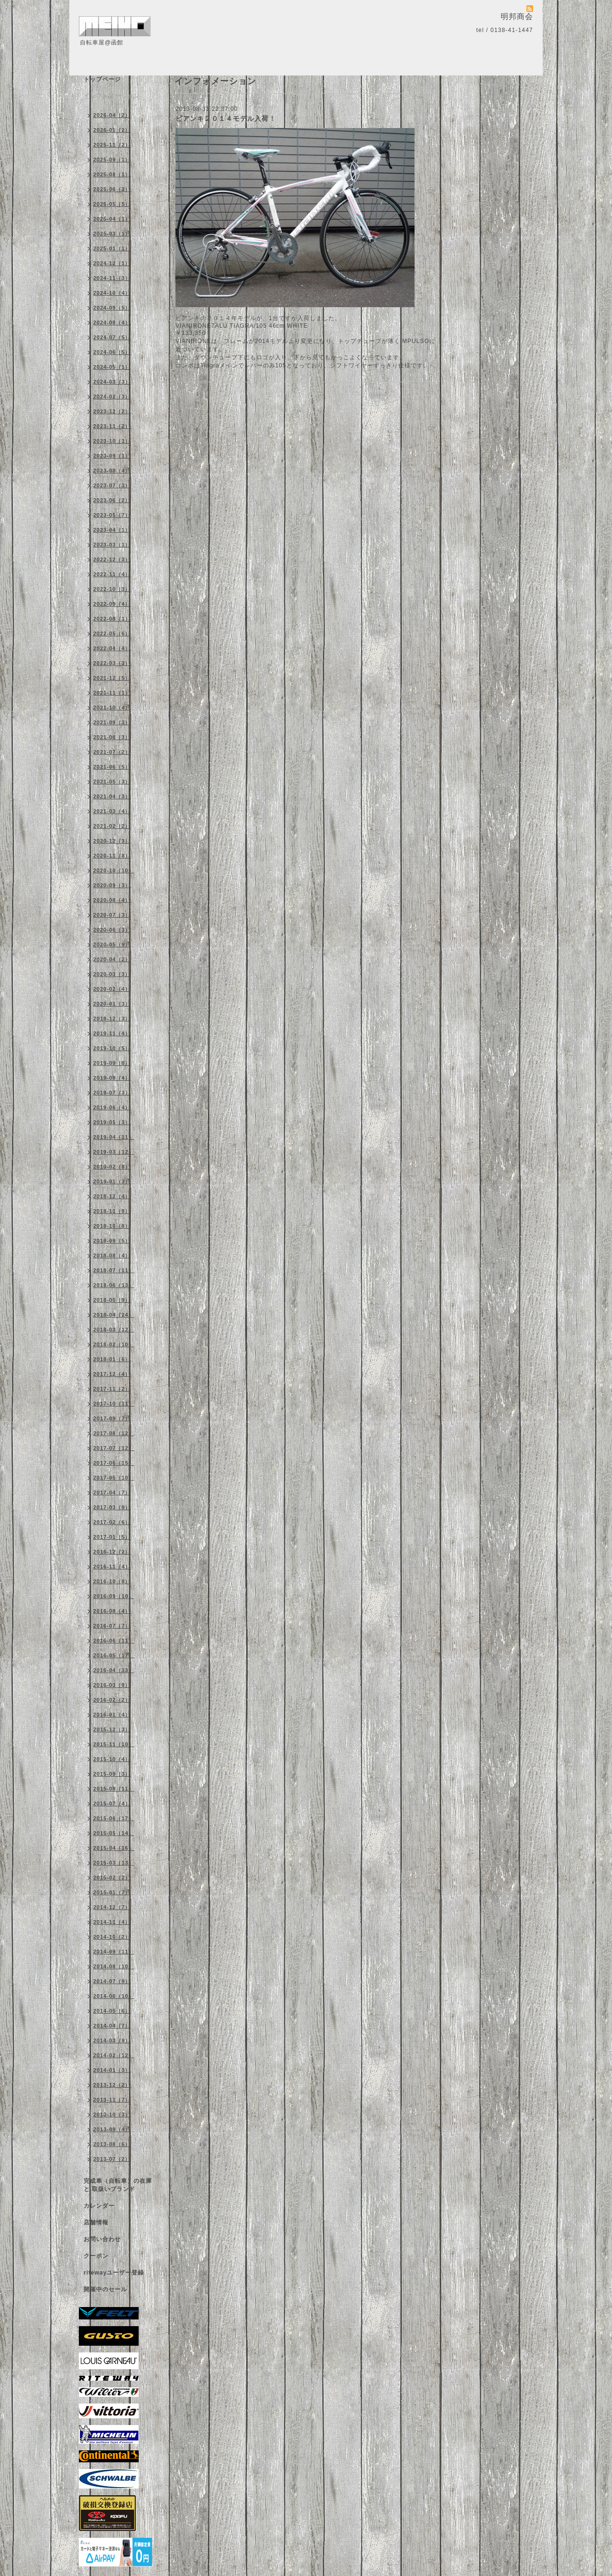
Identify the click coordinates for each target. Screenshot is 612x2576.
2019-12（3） (112, 1018)
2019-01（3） (112, 1181)
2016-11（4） (112, 1566)
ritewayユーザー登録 (114, 2272)
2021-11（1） (112, 693)
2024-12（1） (112, 263)
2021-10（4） (112, 707)
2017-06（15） (113, 1463)
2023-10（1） (112, 441)
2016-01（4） (112, 1714)
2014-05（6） (112, 2011)
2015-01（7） (112, 1892)
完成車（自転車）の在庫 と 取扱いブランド (118, 2185)
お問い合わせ (102, 2239)
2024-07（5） (112, 337)
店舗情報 (96, 2222)
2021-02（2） (112, 826)
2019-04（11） (113, 1137)
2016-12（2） (112, 1552)
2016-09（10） (113, 1596)
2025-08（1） (112, 174)
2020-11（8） (112, 856)
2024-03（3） (112, 382)
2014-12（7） (112, 1907)
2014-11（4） (112, 1922)
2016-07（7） (112, 1626)
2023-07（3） (112, 485)
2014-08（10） (113, 1966)
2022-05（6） (112, 633)
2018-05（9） (112, 1300)
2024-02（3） (112, 396)
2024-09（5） (112, 308)
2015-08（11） (113, 1789)
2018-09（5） (112, 1241)
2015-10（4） (112, 1759)
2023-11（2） (112, 426)
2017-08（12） (113, 1433)
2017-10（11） (113, 1403)
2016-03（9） (112, 1685)
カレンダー (99, 2205)
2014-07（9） (112, 1981)
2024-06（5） (112, 352)
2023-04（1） (112, 530)
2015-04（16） (113, 1848)
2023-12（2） (112, 411)
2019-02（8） (112, 1167)
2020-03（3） (112, 974)
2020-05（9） (112, 944)
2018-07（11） (113, 1270)
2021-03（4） (112, 811)
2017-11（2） (112, 1389)
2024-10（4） (112, 293)
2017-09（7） (112, 1418)
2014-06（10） (113, 1996)
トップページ (102, 79)
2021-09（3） (112, 722)
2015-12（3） (112, 1729)
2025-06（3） (112, 189)
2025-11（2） (112, 145)
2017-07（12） (113, 1448)
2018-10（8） (112, 1226)
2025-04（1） (112, 219)
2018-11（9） (112, 1211)
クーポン (96, 2256)
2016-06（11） (113, 1640)
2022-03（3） (112, 663)
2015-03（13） (113, 1863)
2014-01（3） (112, 2070)
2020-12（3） (112, 841)
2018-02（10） (113, 1344)
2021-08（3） (112, 737)
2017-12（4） (112, 1374)
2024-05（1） (112, 367)
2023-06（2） (112, 500)
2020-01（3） (112, 1004)
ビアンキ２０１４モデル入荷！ (225, 118)
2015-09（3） (112, 1774)
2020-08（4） (112, 900)
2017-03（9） (112, 1507)
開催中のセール (105, 2289)
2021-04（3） (112, 796)
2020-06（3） (112, 930)
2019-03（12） (113, 1152)
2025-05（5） (112, 204)
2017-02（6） (112, 1522)
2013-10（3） (112, 2114)
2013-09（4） (112, 2129)
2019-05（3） (112, 1122)
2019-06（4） (112, 1107)
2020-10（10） (113, 870)
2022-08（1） (112, 619)
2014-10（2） (112, 1937)
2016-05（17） (113, 1655)
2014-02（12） (113, 2055)
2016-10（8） (112, 1581)
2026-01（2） (112, 130)
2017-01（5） (112, 1537)
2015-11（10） (113, 1744)
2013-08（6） (112, 2144)
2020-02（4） (112, 989)
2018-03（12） (113, 1329)
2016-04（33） (113, 1670)
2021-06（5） (112, 767)
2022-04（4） (112, 648)
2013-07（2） (112, 2159)
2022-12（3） (112, 559)
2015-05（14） (113, 1833)
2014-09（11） (113, 1951)
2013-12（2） (112, 2085)
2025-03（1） (112, 233)
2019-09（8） (112, 1063)
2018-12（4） (112, 1196)
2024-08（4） (112, 322)
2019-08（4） (112, 1078)
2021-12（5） (112, 678)
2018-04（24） (113, 1315)
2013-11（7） (112, 2100)
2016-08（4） (112, 1611)
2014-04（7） (112, 2026)
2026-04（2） (112, 115)
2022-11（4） (112, 574)
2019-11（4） (112, 1033)
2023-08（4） (112, 470)
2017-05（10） (113, 1478)
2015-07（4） (112, 1803)
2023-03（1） (112, 544)
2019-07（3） (112, 1092)
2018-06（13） (113, 1285)
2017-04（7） (112, 1492)
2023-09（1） (112, 456)
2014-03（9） (112, 2040)
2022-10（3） (112, 589)
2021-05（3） (112, 781)
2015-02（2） (112, 1877)
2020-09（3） (112, 885)
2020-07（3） (112, 915)
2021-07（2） (112, 752)
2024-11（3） (112, 278)
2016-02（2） (112, 1700)
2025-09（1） (112, 159)
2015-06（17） (113, 1818)
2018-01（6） (112, 1359)
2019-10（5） (112, 1048)
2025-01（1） (112, 248)
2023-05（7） (112, 515)
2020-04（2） (112, 959)
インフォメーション (112, 96)
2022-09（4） (112, 604)
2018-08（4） (112, 1255)
